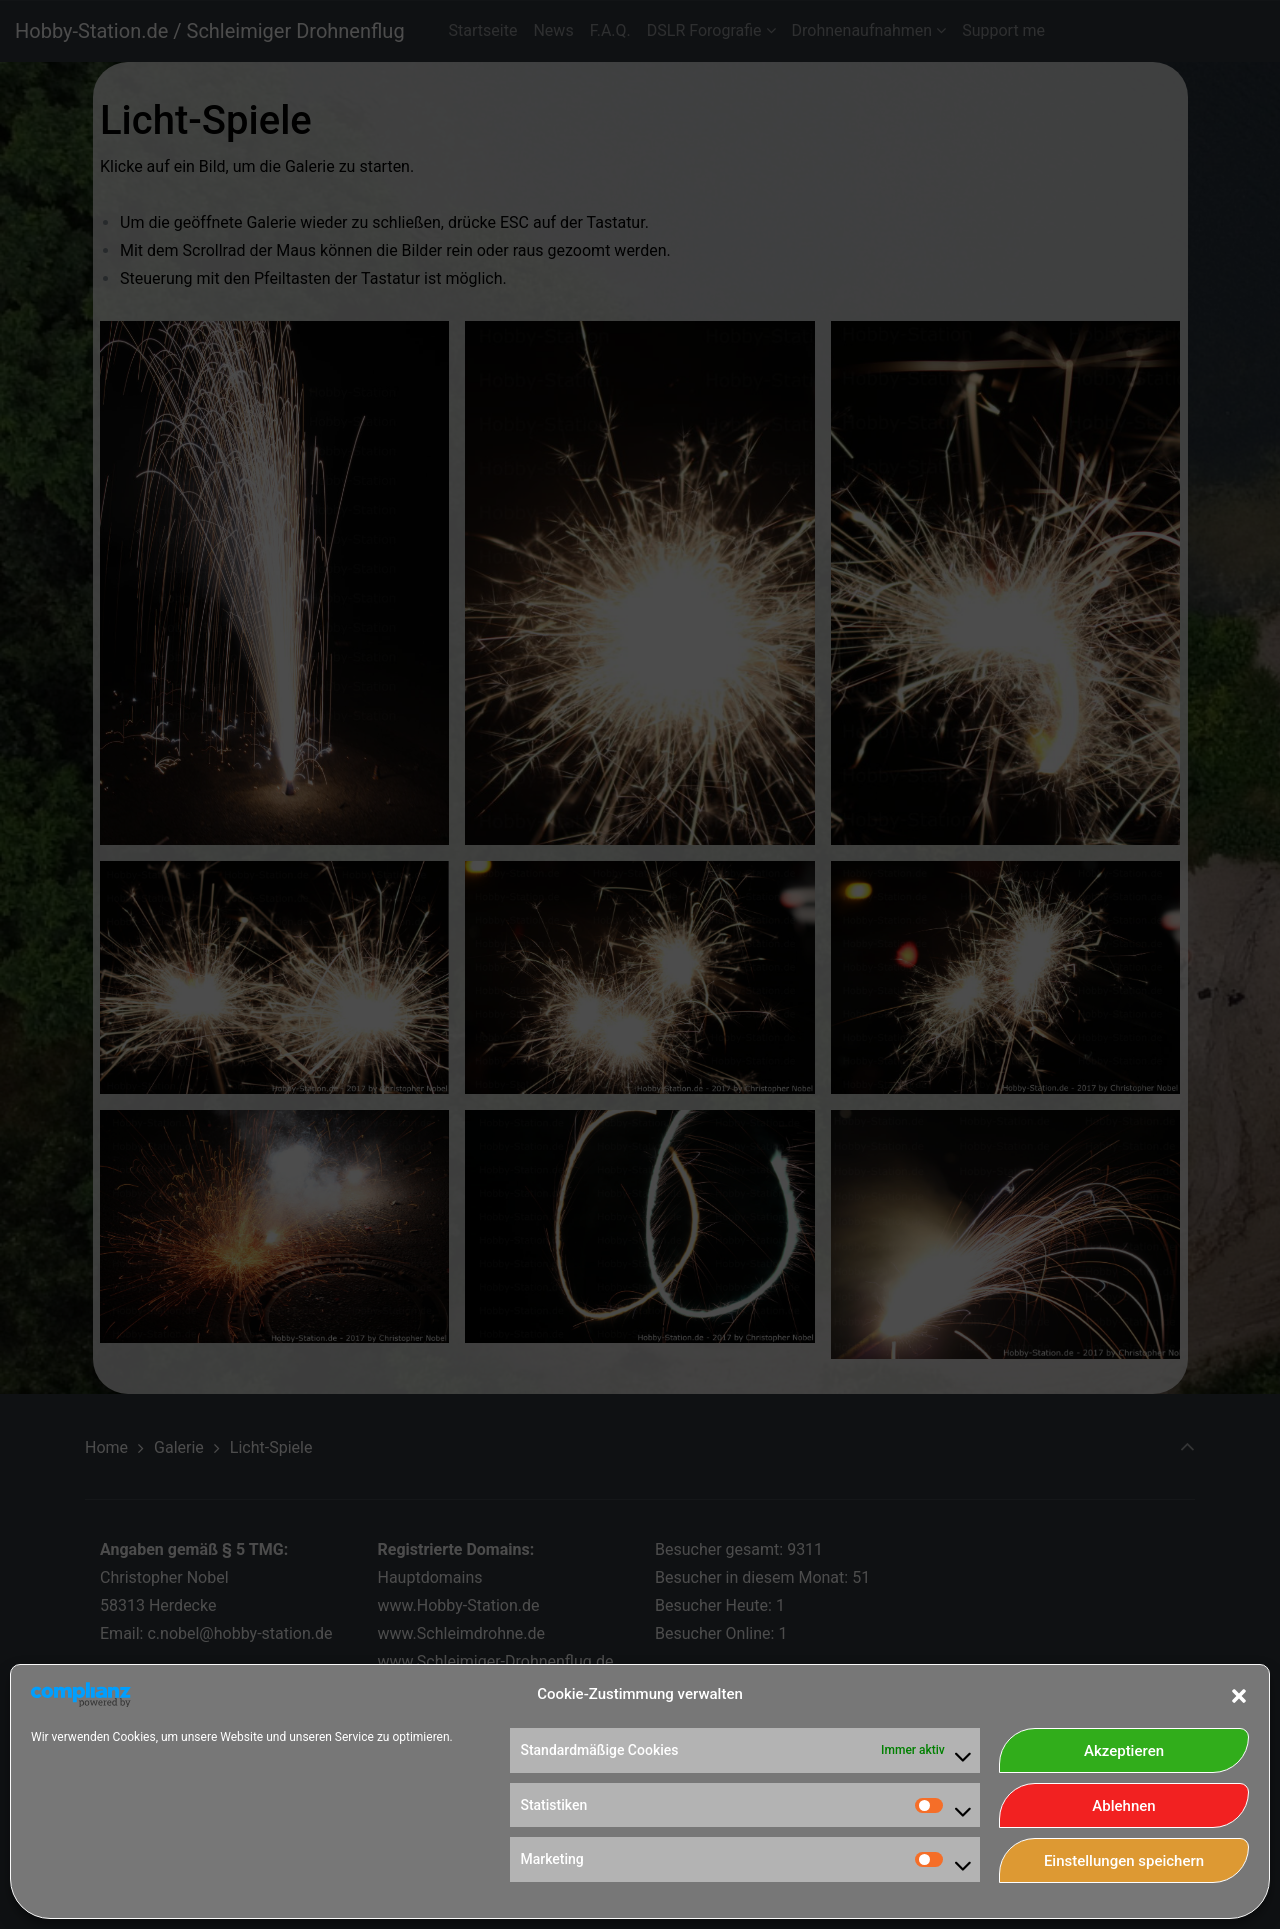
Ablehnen (1123, 1806)
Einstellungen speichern (1124, 1861)
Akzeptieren (1124, 1751)
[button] (1239, 1694)
